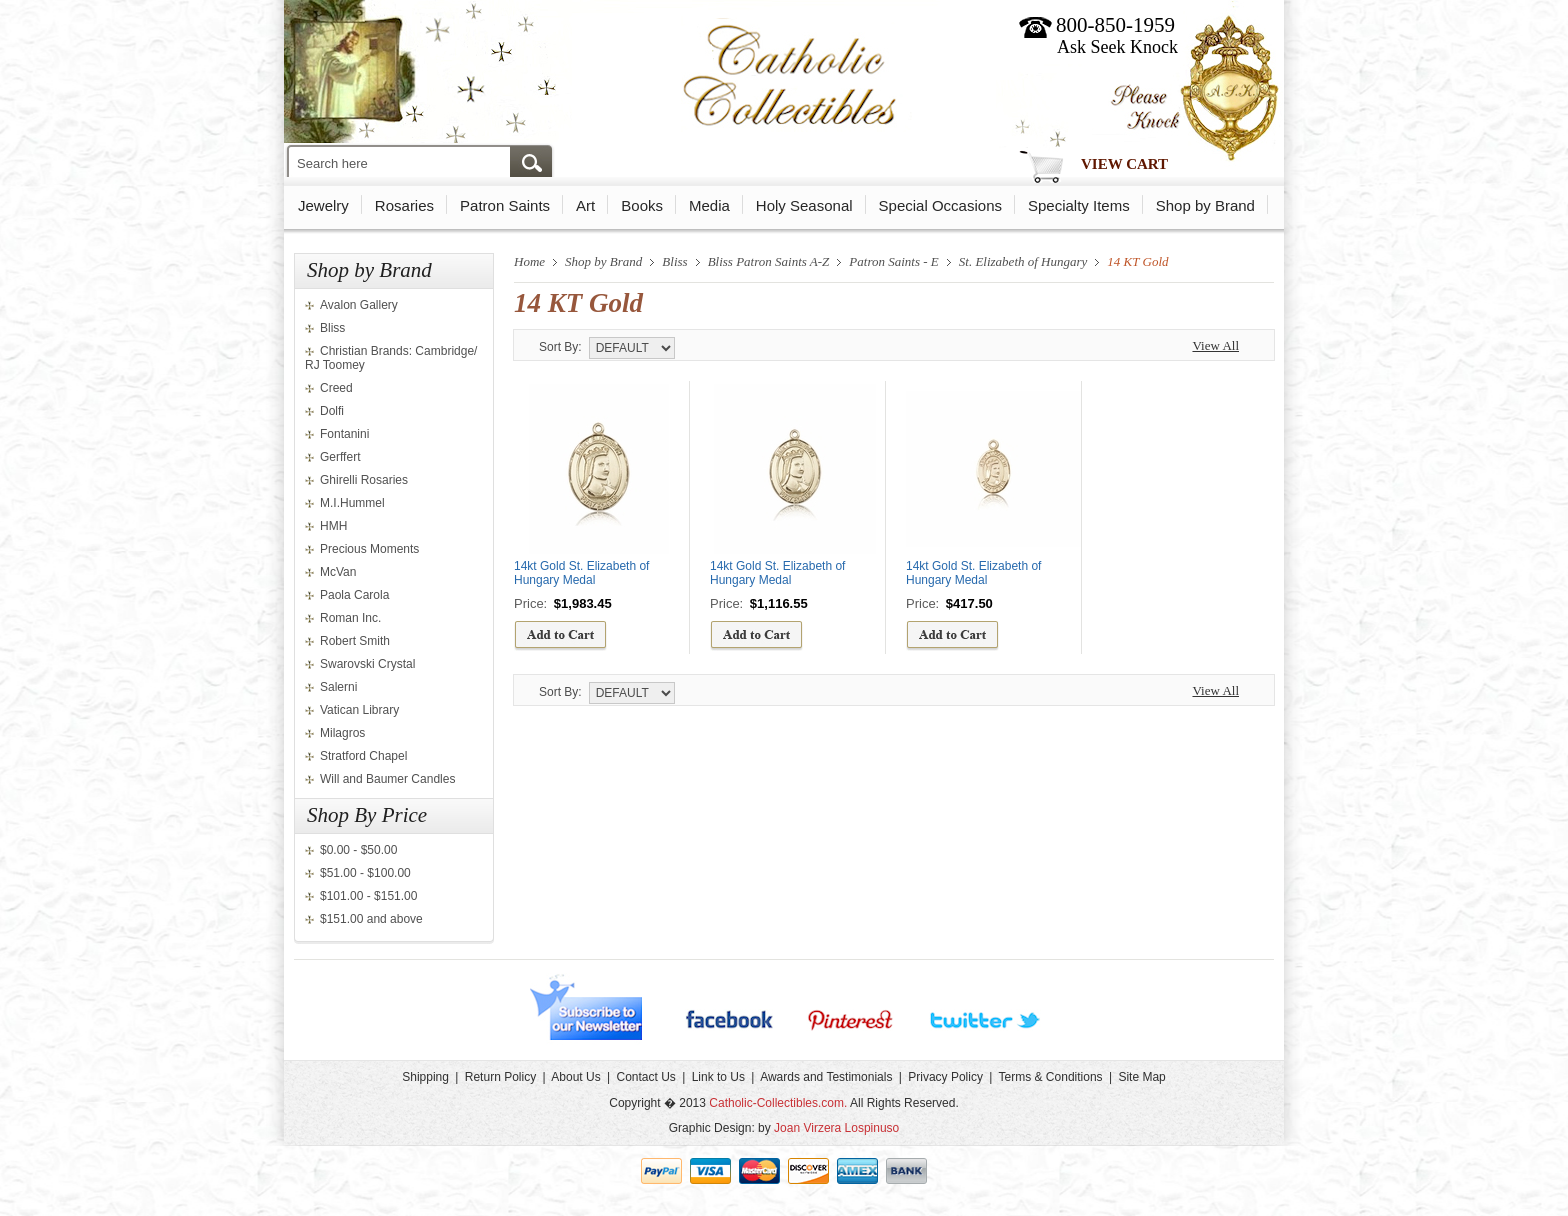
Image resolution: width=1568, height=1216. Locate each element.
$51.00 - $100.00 (365, 873)
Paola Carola (354, 595)
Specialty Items (1079, 205)
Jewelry (323, 205)
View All (1215, 345)
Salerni (338, 687)
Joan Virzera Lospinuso (836, 1128)
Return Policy (500, 1077)
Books (642, 205)
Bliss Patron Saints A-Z (769, 261)
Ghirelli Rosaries (364, 480)
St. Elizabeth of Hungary (1023, 261)
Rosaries (404, 205)
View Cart (1124, 164)
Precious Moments (369, 549)
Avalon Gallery (359, 305)
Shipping (425, 1077)
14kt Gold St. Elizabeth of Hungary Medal (581, 573)
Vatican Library (359, 710)
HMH (333, 526)
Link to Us (718, 1077)
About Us (575, 1077)
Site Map (1141, 1077)
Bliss (332, 328)
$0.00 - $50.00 (358, 850)
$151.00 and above (371, 919)
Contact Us (645, 1077)
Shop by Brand (1205, 205)
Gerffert (340, 457)
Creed (336, 388)
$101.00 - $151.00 (368, 896)
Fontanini (344, 434)
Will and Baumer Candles (387, 779)
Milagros (342, 733)
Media (709, 205)
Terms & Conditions (1051, 1077)
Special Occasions (940, 205)
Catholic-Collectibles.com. (778, 1103)
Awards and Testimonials (826, 1077)
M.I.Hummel (352, 503)
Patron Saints (505, 205)
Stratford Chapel (363, 756)
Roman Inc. (350, 618)
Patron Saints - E (893, 261)
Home (529, 261)
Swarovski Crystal (367, 664)
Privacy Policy (945, 1077)
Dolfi (332, 411)
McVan (338, 572)
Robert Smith (355, 641)
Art (585, 205)
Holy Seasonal (804, 205)
